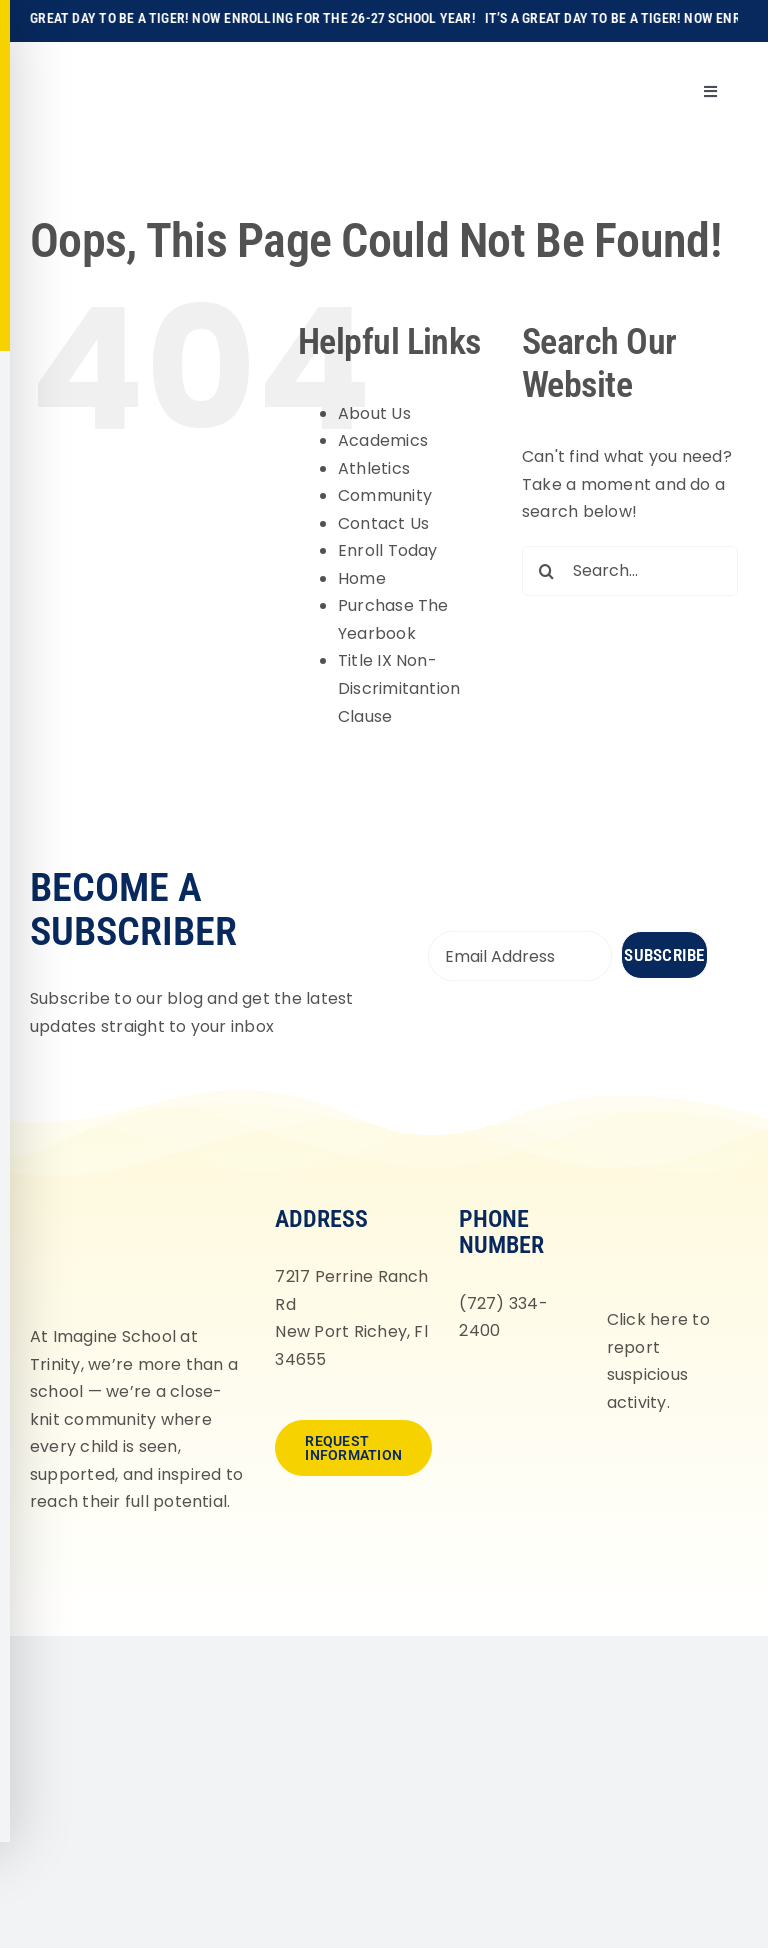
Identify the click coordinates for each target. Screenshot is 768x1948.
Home (362, 578)
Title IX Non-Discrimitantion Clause (399, 688)
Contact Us (383, 523)
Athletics (374, 468)
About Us (374, 413)
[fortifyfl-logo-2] (666, 1203)
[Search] (547, 571)
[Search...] (630, 571)
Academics (383, 440)
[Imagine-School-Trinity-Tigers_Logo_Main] (63, 64)
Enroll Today (388, 550)
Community (385, 495)
